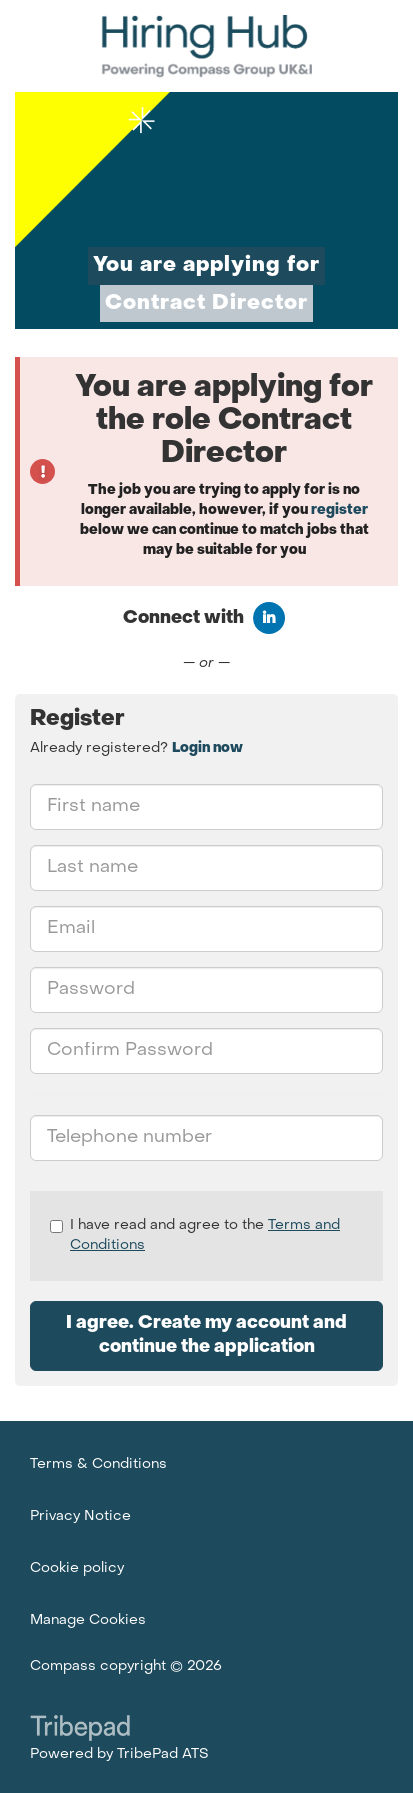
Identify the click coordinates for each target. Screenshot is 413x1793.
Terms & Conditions (98, 1464)
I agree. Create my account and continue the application (206, 1335)
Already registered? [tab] (136, 748)
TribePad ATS (163, 1754)
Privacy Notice (80, 1516)
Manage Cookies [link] (88, 1620)
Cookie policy (77, 1568)
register (339, 510)
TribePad (80, 1730)
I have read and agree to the (195, 1235)
